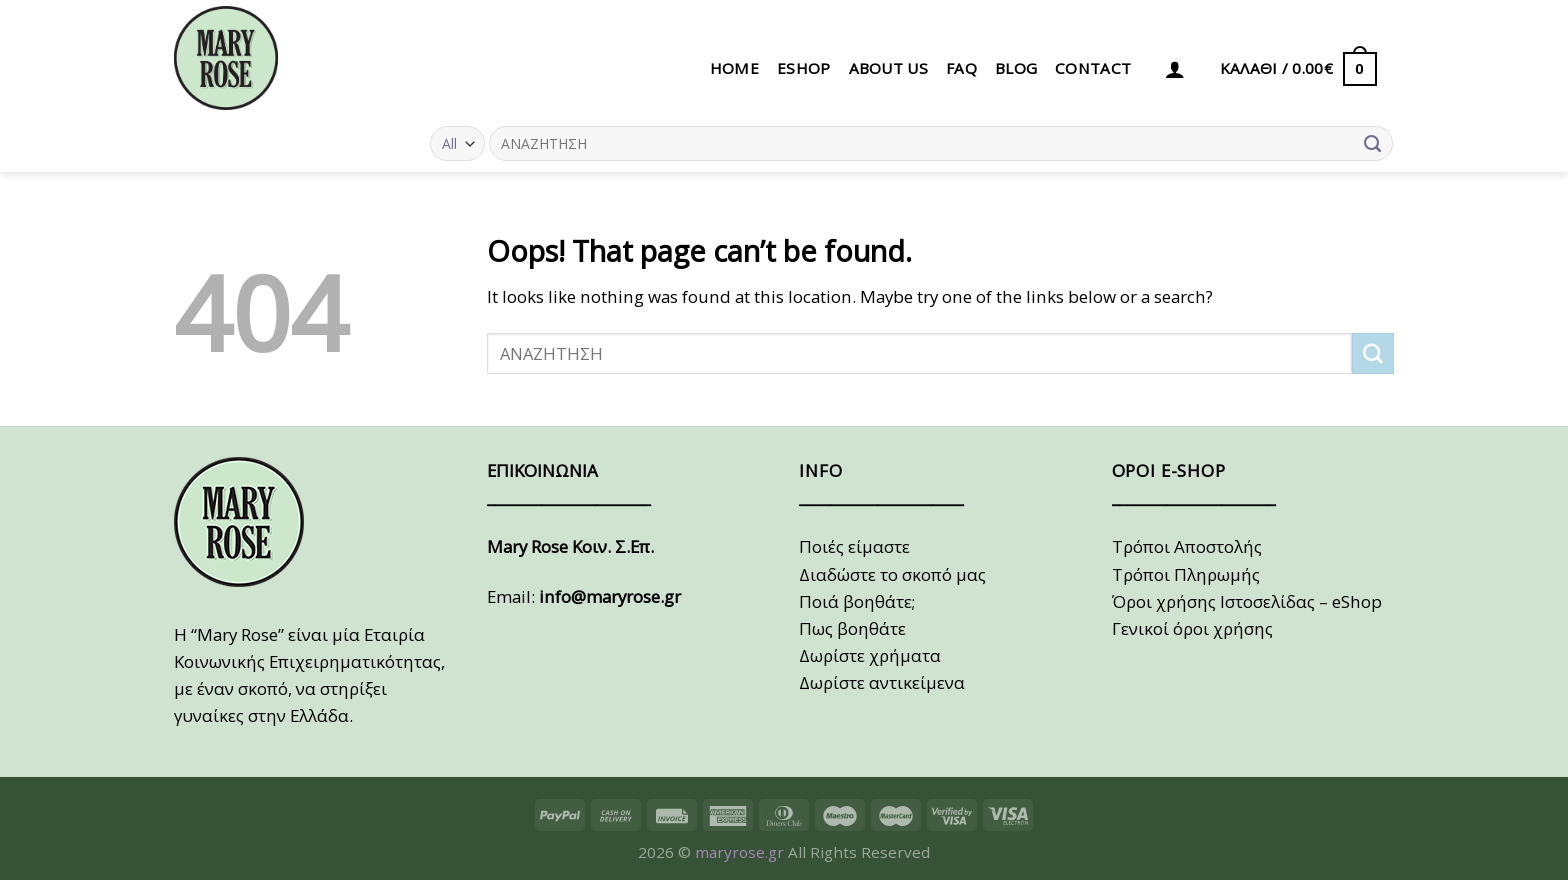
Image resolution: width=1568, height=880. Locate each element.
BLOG (1016, 68)
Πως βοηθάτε (852, 628)
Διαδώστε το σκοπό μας (892, 574)
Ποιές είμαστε (854, 546)
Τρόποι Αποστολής (1187, 546)
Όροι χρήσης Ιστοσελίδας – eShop (1247, 601)
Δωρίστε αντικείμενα (882, 682)
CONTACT (1093, 68)
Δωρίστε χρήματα (870, 655)
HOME (734, 68)
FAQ (961, 68)
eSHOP (804, 68)
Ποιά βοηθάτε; (857, 601)
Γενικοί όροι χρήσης (1192, 628)
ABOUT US (888, 68)
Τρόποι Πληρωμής (1186, 574)
